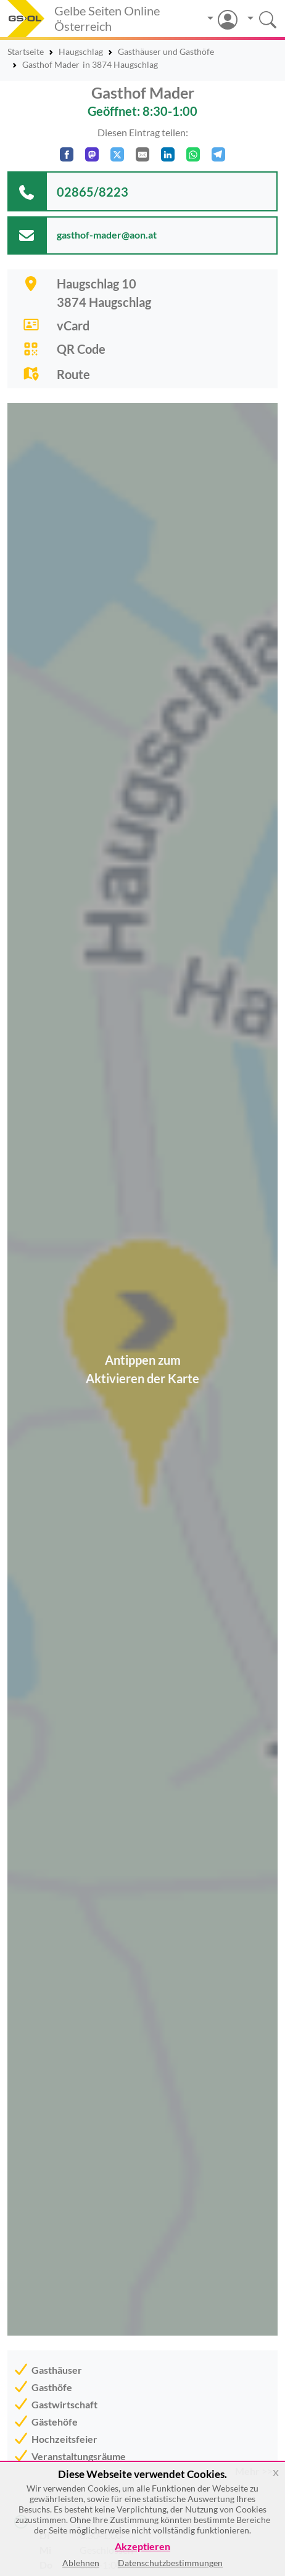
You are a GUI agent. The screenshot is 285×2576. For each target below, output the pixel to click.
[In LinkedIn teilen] (168, 154)
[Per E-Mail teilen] (142, 154)
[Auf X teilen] (117, 154)
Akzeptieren (142, 2546)
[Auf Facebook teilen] (66, 154)
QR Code (81, 348)
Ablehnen (80, 2563)
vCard (73, 325)
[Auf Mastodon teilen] (92, 154)
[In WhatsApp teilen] (193, 154)
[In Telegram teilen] (218, 154)
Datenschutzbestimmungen (170, 2563)
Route (73, 374)
